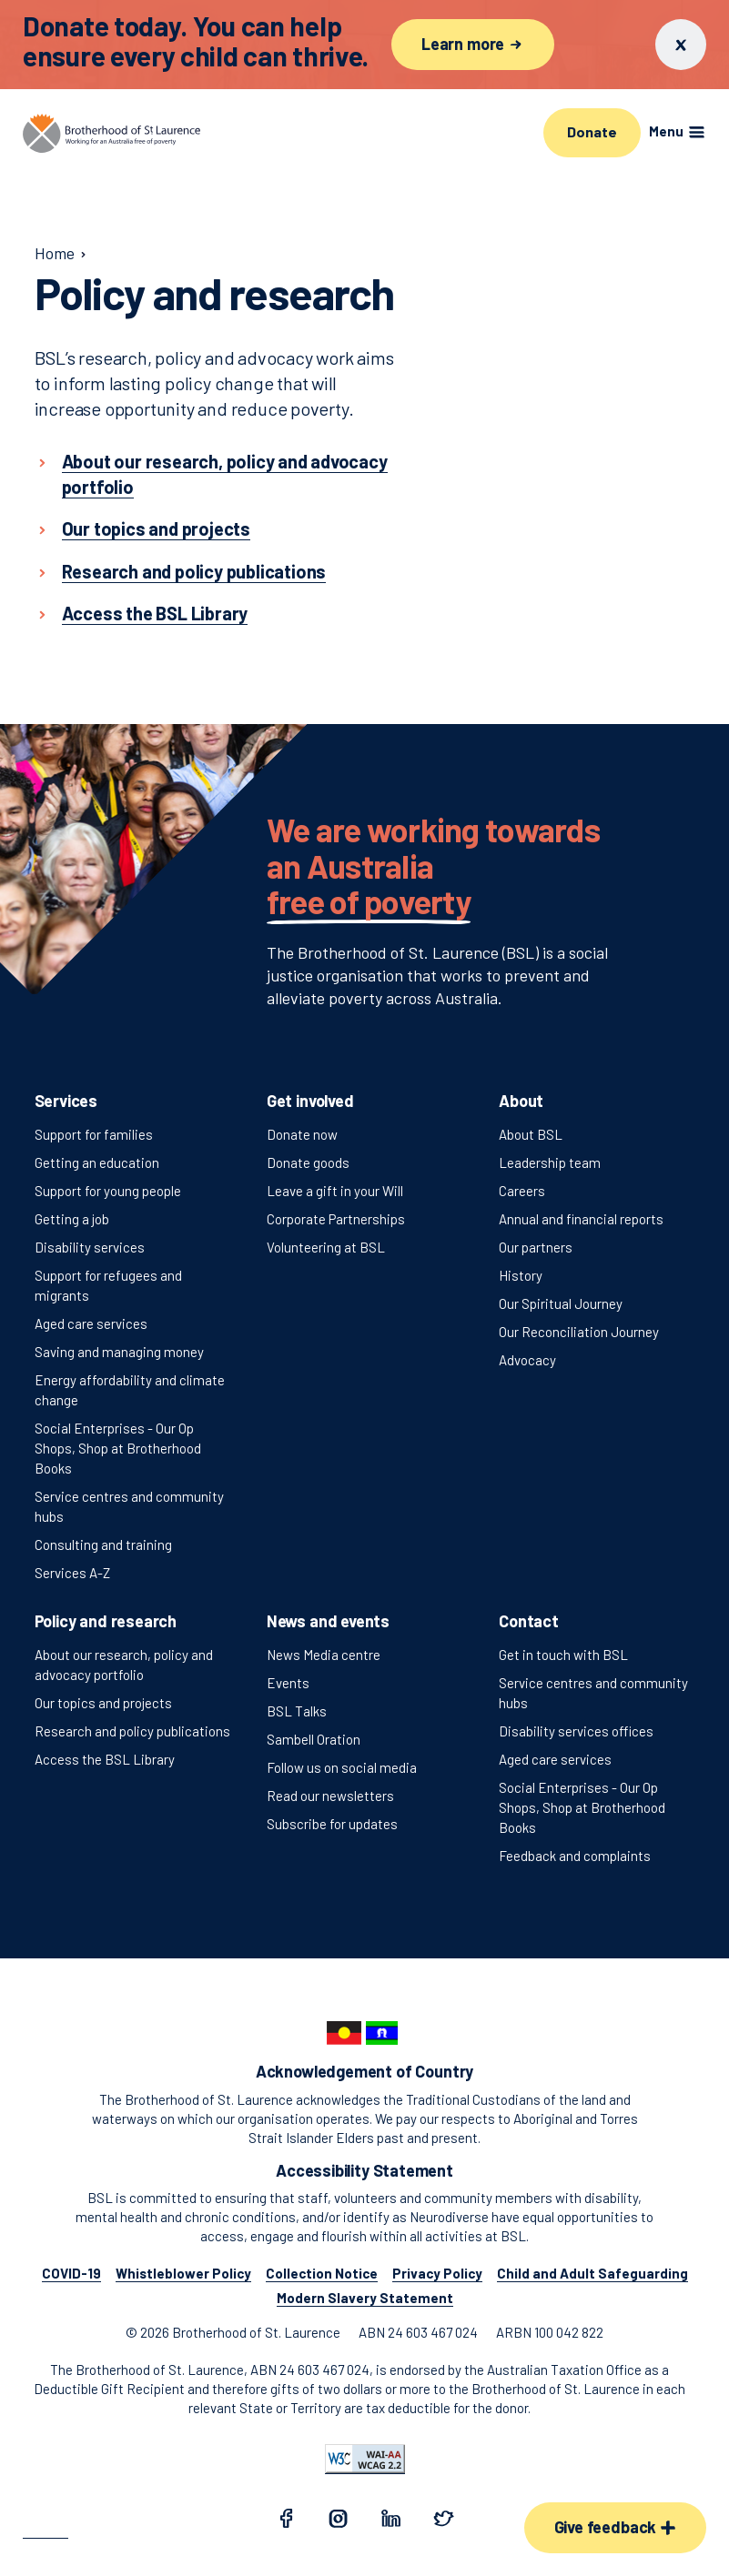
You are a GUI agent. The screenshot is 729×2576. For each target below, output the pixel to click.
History (520, 1275)
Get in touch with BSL (563, 1654)
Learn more (472, 44)
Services (66, 1101)
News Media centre (323, 1654)
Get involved (310, 1101)
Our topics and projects (103, 1703)
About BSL (530, 1134)
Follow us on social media (342, 1767)
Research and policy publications (132, 1731)
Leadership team (550, 1162)
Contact (529, 1621)
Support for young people (108, 1190)
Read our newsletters (330, 1795)
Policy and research (106, 1621)
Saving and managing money (119, 1351)
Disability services (90, 1247)
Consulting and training (103, 1544)
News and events (328, 1621)
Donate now (302, 1134)
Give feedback (615, 2527)
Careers (522, 1190)
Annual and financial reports (581, 1219)
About (521, 1101)
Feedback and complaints (575, 1855)
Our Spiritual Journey (561, 1303)
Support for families (94, 1134)
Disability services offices (576, 1731)
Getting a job (72, 1219)
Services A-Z (72, 1573)
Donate (591, 131)
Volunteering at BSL (326, 1247)
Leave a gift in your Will (335, 1190)
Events (288, 1683)
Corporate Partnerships (336, 1219)
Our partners (535, 1247)
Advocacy (527, 1360)
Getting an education (97, 1162)
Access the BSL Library (105, 1759)
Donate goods (308, 1162)
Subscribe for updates (332, 1824)
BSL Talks (297, 1711)
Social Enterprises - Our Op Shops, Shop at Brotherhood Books (118, 1448)
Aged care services (91, 1323)
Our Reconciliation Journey (579, 1331)
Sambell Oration (313, 1739)
